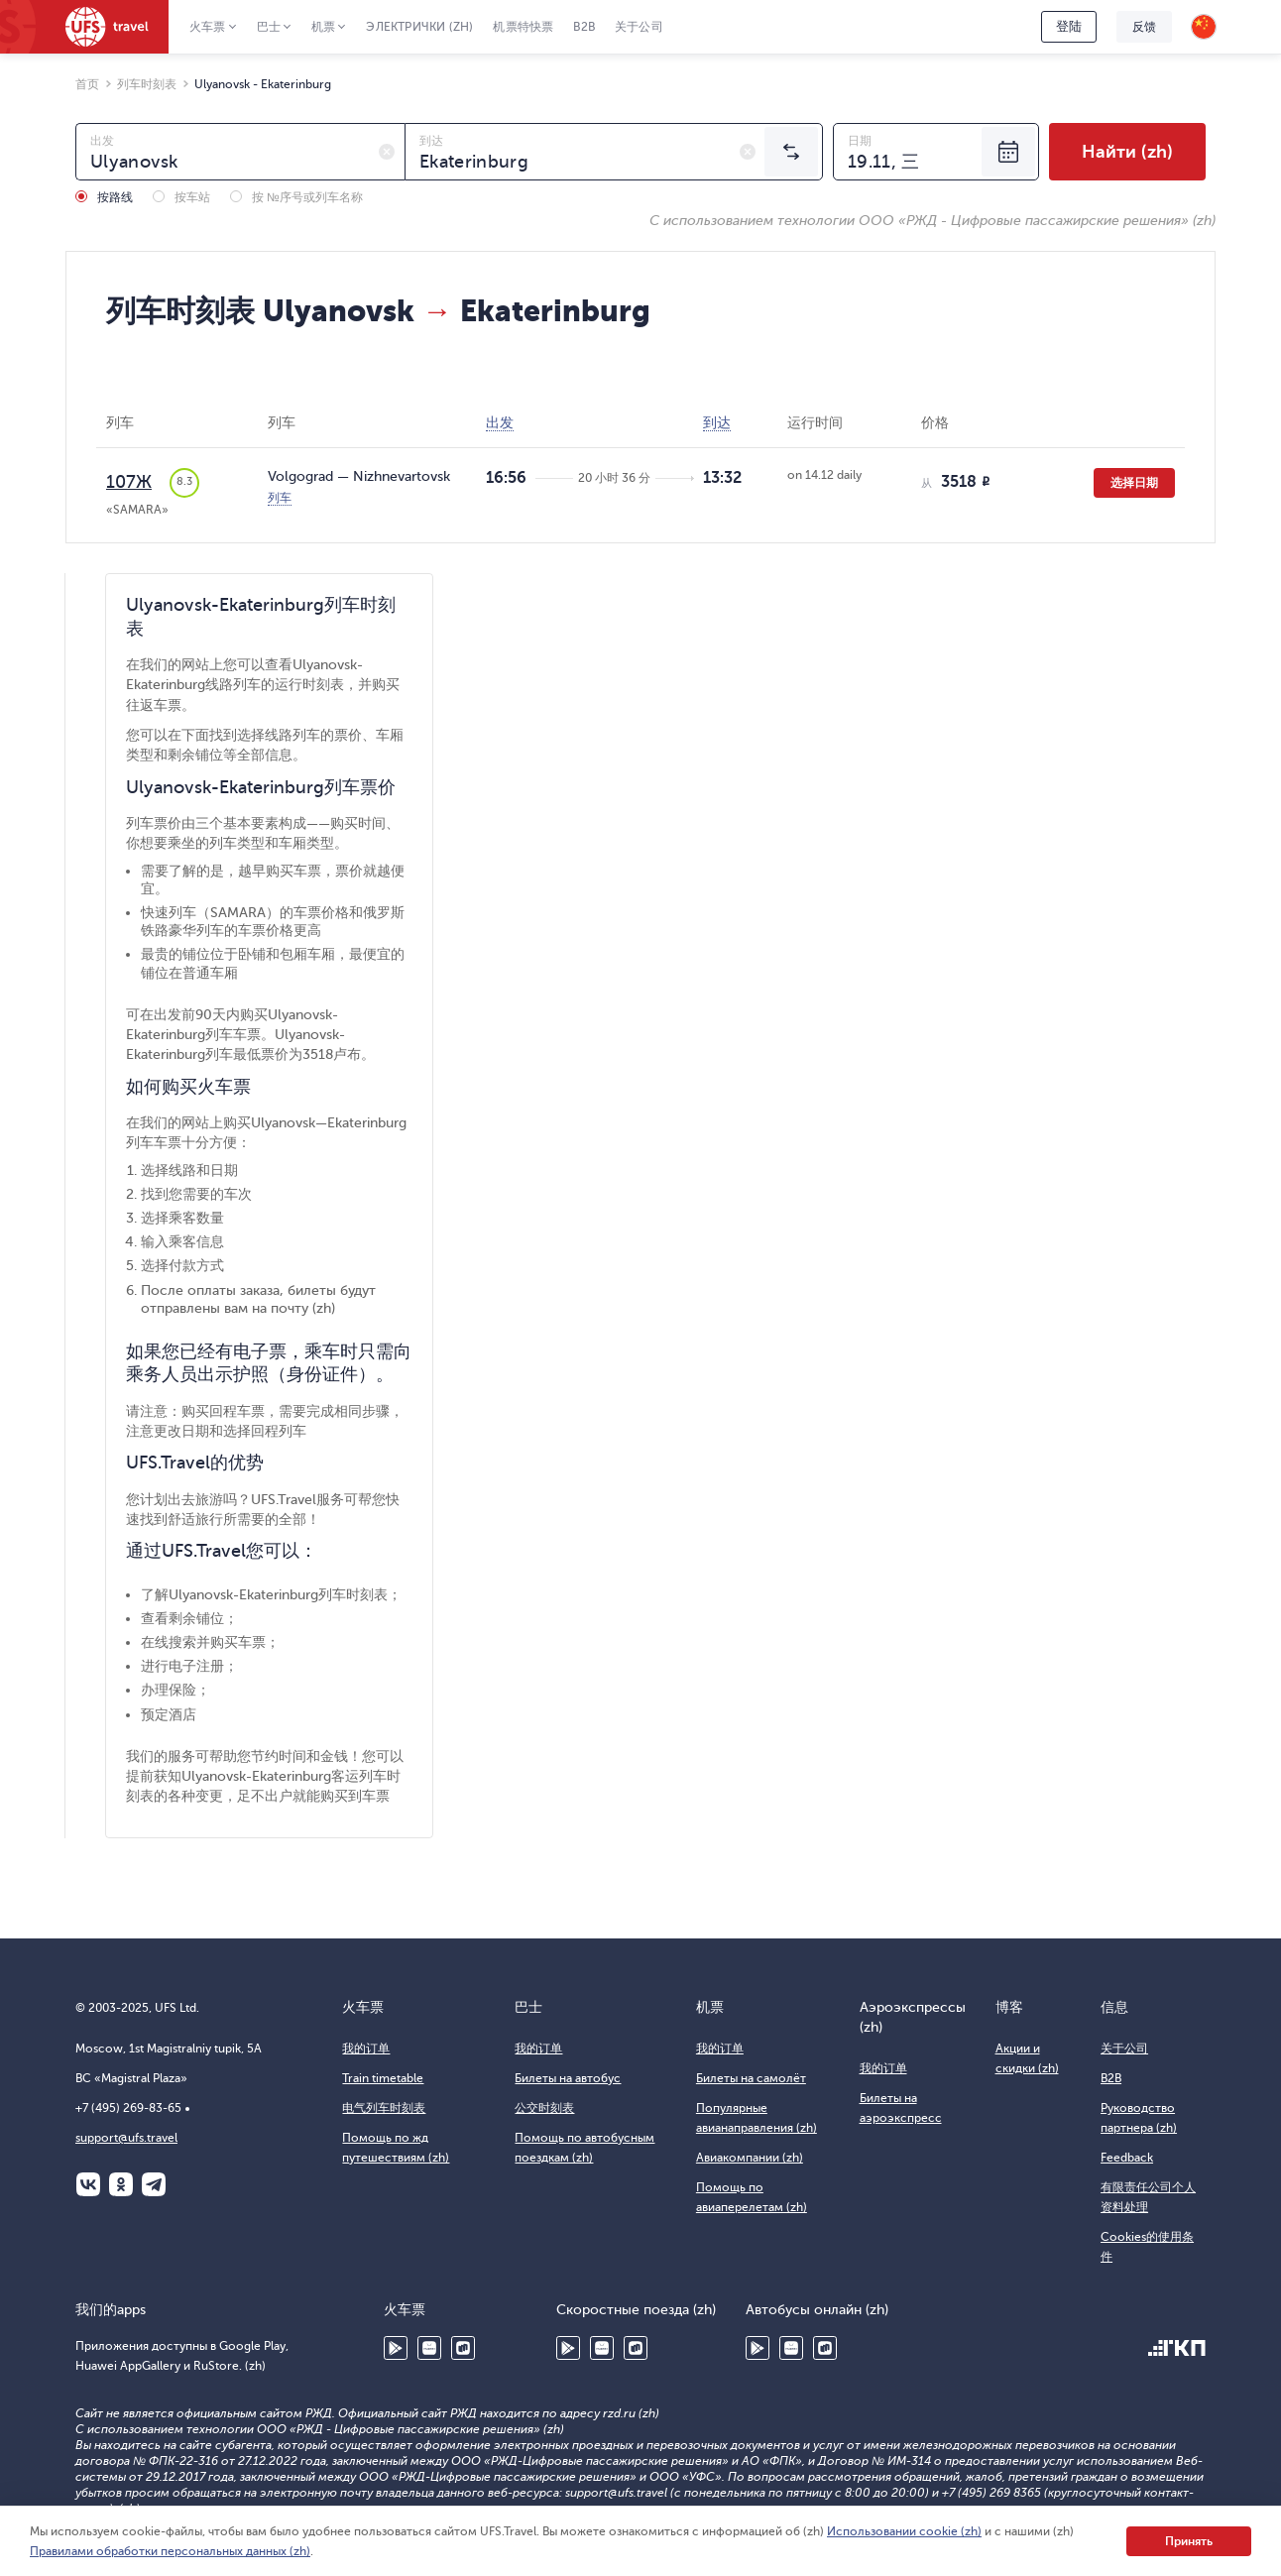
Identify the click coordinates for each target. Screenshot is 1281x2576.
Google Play (396, 2348)
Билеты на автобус (568, 2078)
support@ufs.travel (126, 2138)
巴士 (269, 27)
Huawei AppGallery (429, 2348)
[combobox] (240, 152)
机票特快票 (523, 27)
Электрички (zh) (419, 27)
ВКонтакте (88, 2184)
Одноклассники (121, 2184)
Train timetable (382, 2078)
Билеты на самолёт (751, 2078)
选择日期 (1134, 483)
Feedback (1127, 2158)
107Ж (129, 482)
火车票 (207, 27)
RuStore (463, 2348)
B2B (584, 27)
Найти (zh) (1127, 152)
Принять (1189, 2541)
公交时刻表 (544, 2108)
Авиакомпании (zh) (749, 2158)
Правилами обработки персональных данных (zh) (170, 2551)
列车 (279, 498)
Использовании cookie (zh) (904, 2531)
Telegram (154, 2184)
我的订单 (366, 2048)
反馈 (1144, 27)
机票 (323, 27)
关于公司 (639, 27)
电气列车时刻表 (383, 2108)
